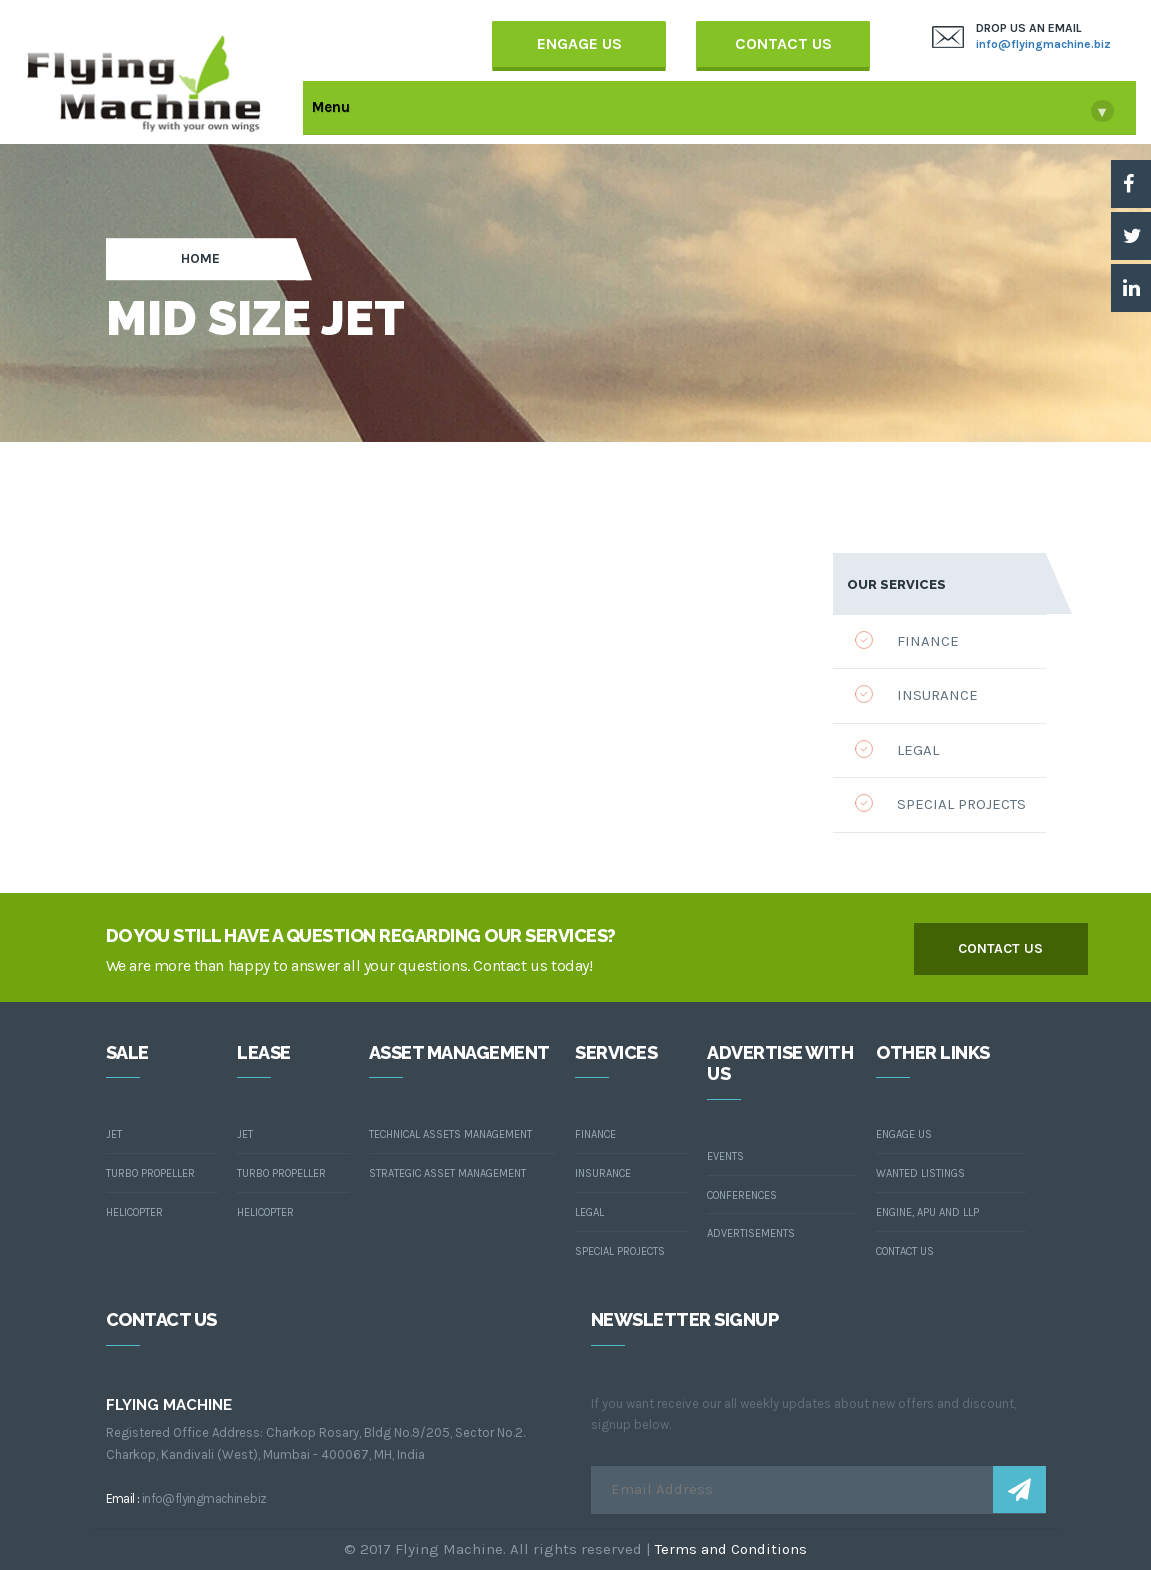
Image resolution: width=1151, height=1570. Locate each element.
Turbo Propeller (150, 1173)
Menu (713, 110)
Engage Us (579, 43)
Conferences (742, 1195)
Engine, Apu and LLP (927, 1212)
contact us (1000, 948)
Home (200, 259)
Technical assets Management (450, 1134)
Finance (907, 640)
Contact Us (783, 43)
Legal (897, 749)
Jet (114, 1134)
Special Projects (940, 803)
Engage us (904, 1134)
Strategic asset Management (447, 1173)
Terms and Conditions (731, 1549)
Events (725, 1156)
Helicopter (134, 1212)
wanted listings (920, 1173)
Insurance (916, 694)
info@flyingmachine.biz (1043, 44)
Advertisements (751, 1233)
